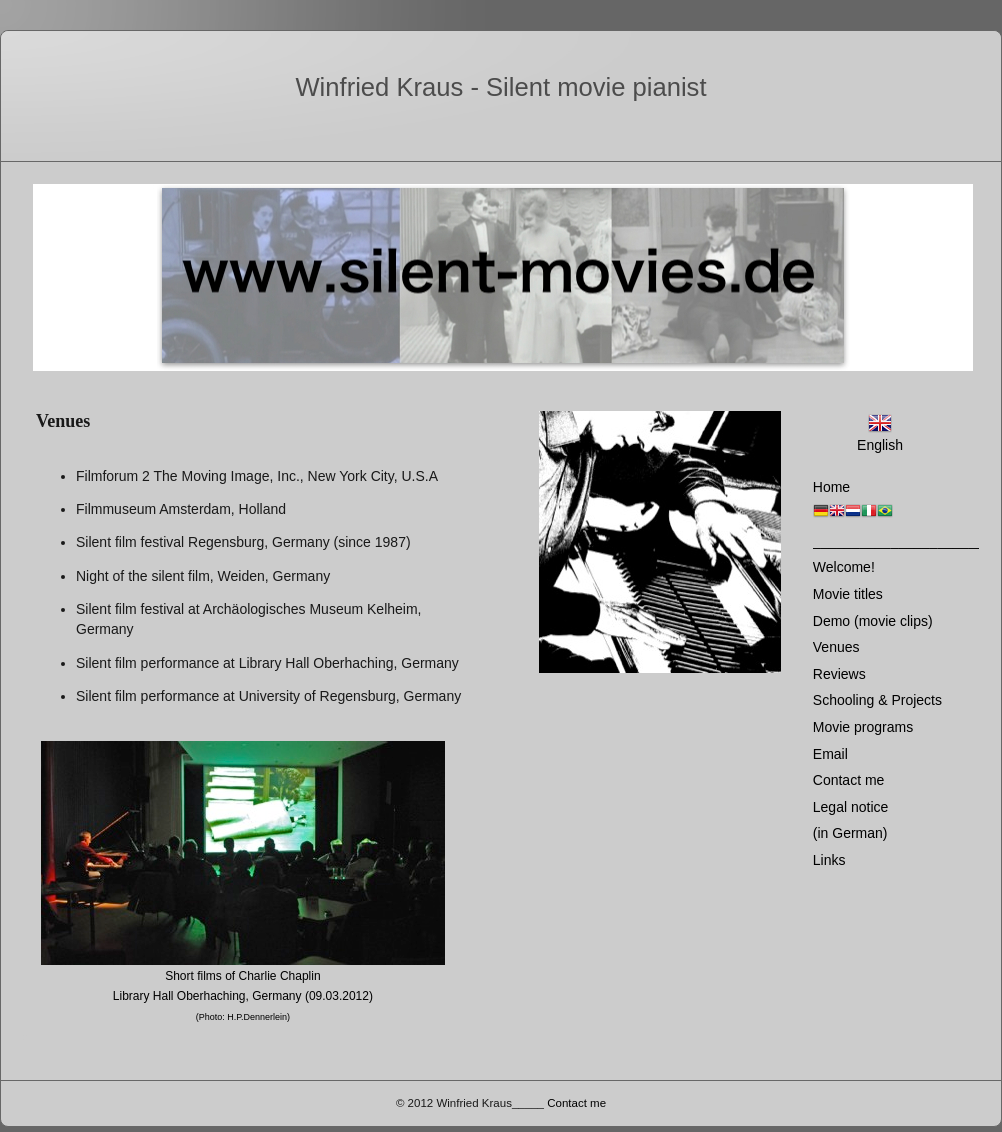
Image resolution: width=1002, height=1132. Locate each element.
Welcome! (844, 567)
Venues (836, 647)
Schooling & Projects (877, 700)
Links (829, 860)
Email (830, 754)
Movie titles (848, 594)
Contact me (849, 780)
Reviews (839, 674)
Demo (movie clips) (873, 621)
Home (831, 487)
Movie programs (863, 727)
